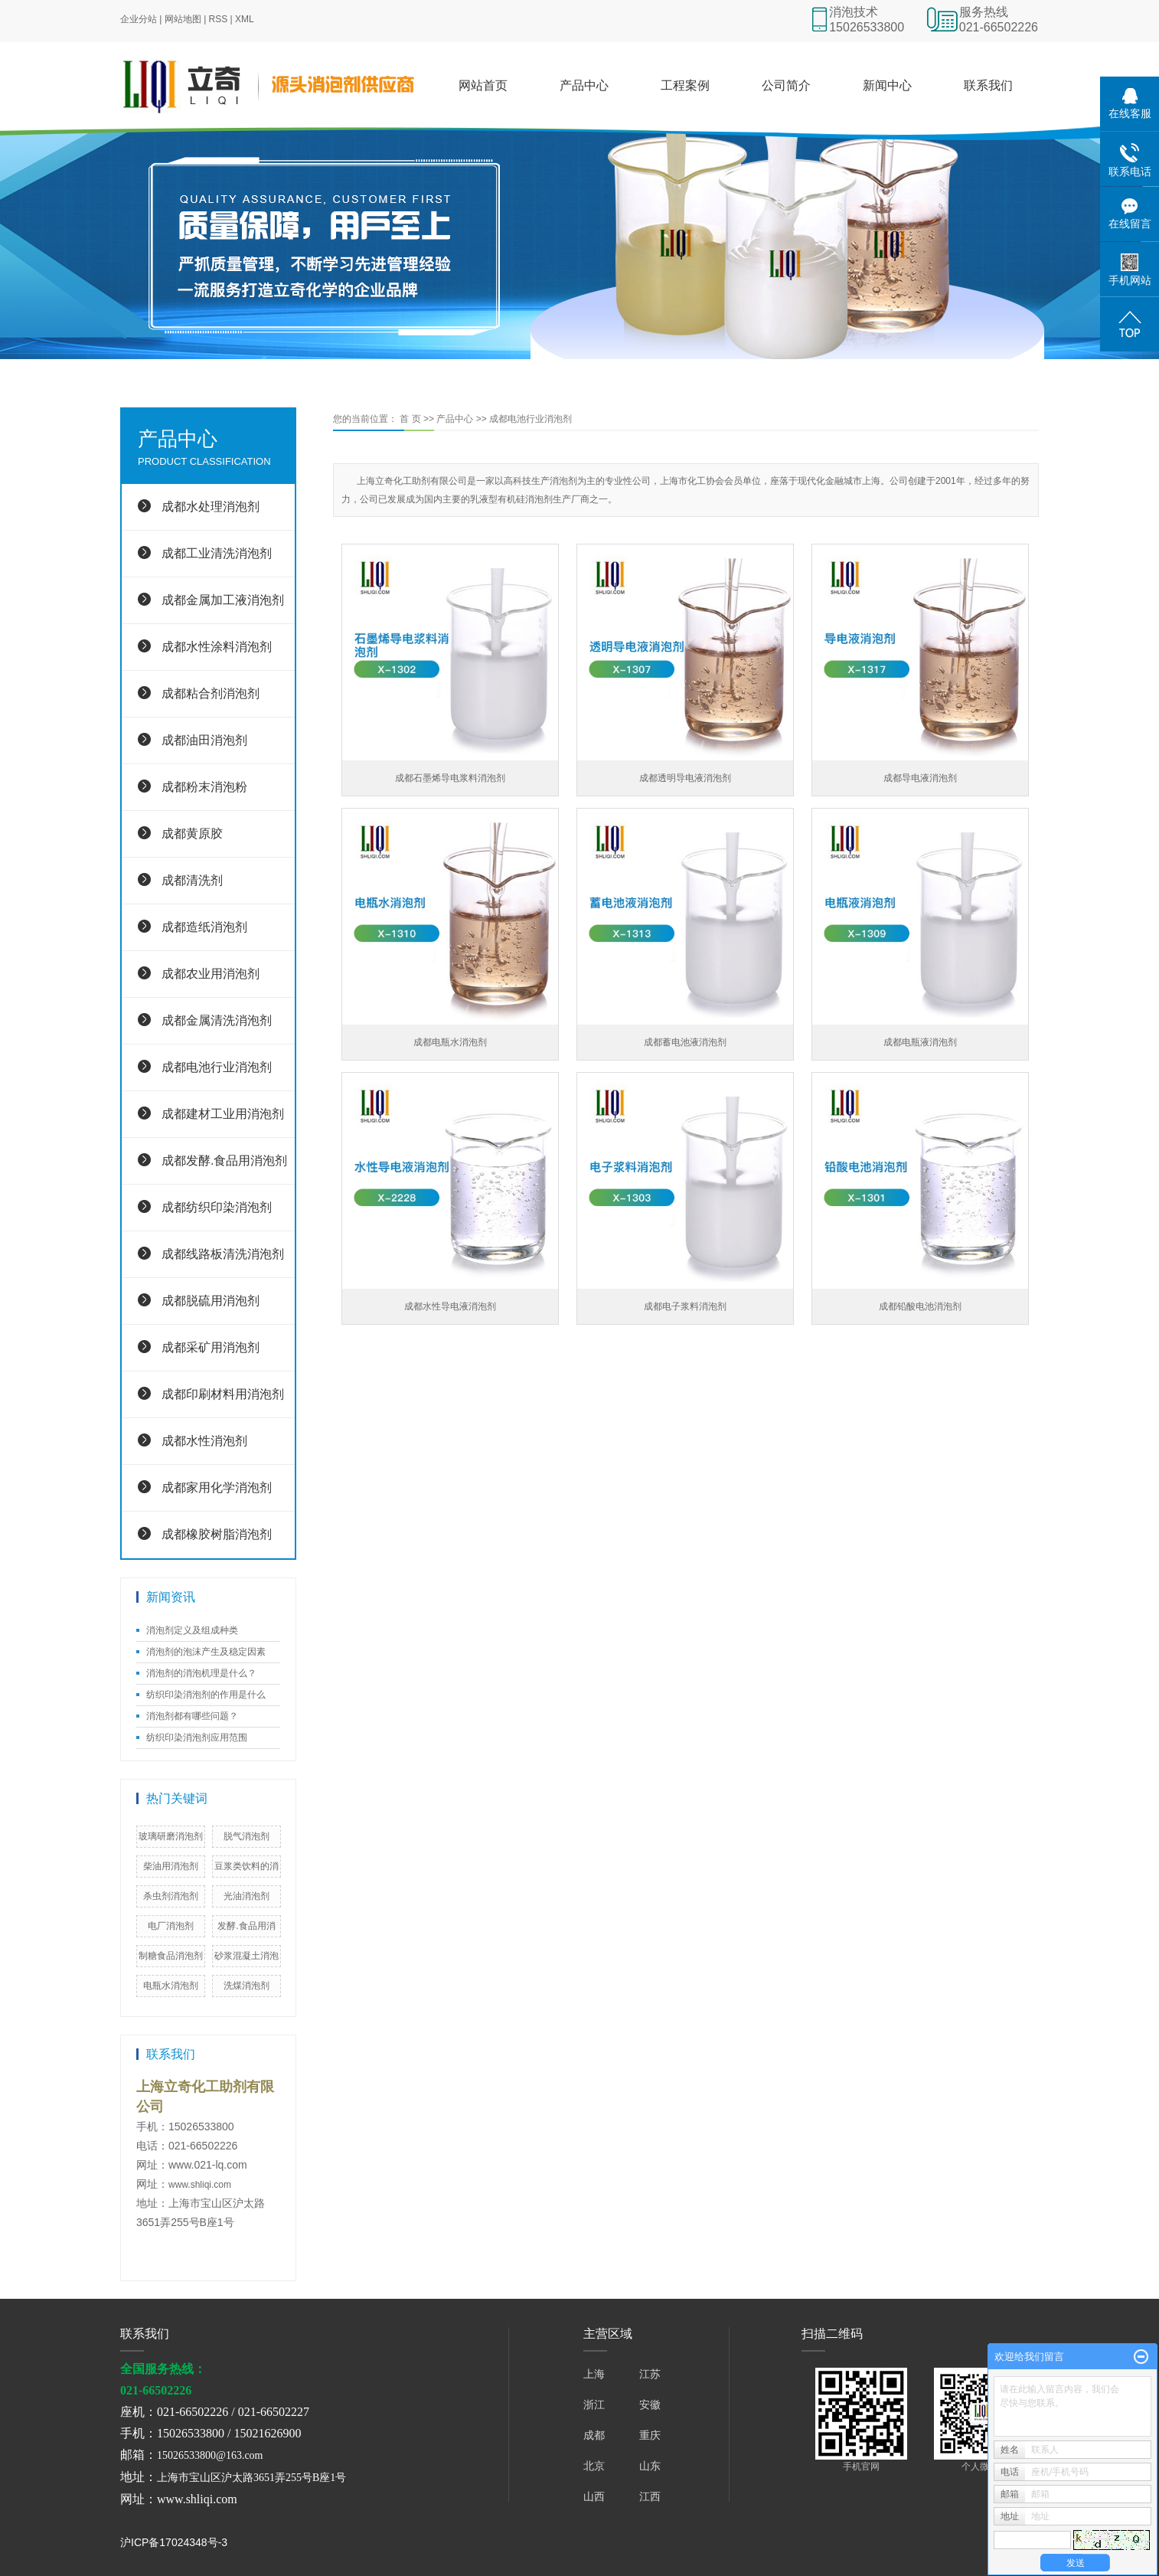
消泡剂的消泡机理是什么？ (201, 1673)
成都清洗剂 (192, 880)
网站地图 (183, 19)
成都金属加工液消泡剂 (223, 599)
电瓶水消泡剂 (170, 1985)
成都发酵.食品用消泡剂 (224, 1160)
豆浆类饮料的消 (246, 1866)
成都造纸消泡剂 (204, 926)
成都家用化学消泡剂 (217, 1487)
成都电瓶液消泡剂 (920, 1042)
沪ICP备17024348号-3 (173, 2542)
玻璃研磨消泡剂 (171, 1836)
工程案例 (685, 85)
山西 (594, 2496)
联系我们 (988, 85)
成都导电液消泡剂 (920, 778)
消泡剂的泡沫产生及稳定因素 (206, 1651)
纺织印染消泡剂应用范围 (196, 1737)
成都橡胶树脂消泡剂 (217, 1534)
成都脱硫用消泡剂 (211, 1300)
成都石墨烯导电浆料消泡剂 (450, 778)
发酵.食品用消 (246, 1926)
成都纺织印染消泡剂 (217, 1207)
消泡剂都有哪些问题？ (192, 1716)
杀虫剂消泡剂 (170, 1896)
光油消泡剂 (246, 1896)
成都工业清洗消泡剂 (217, 553)
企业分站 (138, 19)
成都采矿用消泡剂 (211, 1347)
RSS (218, 19)
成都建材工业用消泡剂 (223, 1113)
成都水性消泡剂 (204, 1440)
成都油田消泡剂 (204, 740)
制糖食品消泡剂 (171, 1955)
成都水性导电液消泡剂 (450, 1306)
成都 (594, 2435)
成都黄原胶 (192, 833)
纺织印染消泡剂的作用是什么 (206, 1694)
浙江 (594, 2404)
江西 (650, 2496)
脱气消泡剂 (246, 1836)
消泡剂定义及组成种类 (192, 1630)
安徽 (650, 2404)
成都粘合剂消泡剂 (211, 693)
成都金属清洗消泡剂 (217, 1020)
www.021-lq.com (207, 2165)
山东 (650, 2466)
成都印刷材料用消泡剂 (223, 1394)
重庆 (650, 2435)
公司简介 (786, 85)
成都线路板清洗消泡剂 (223, 1253)
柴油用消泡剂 (170, 1866)
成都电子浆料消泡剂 (685, 1306)
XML (244, 19)
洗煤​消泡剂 (246, 1985)
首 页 (410, 419)
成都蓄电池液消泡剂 (685, 1042)
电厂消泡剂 (171, 1926)
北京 (594, 2466)
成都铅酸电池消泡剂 (920, 1306)
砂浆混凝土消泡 (246, 1955)
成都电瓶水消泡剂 (450, 1042)
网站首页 (483, 85)
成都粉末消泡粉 (204, 786)
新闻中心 (887, 85)
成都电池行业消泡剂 (217, 1067)
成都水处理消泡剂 (211, 506)
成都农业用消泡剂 (211, 973)
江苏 (650, 2374)
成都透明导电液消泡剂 (685, 778)
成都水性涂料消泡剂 (217, 646)
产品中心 (584, 85)
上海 (594, 2374)
